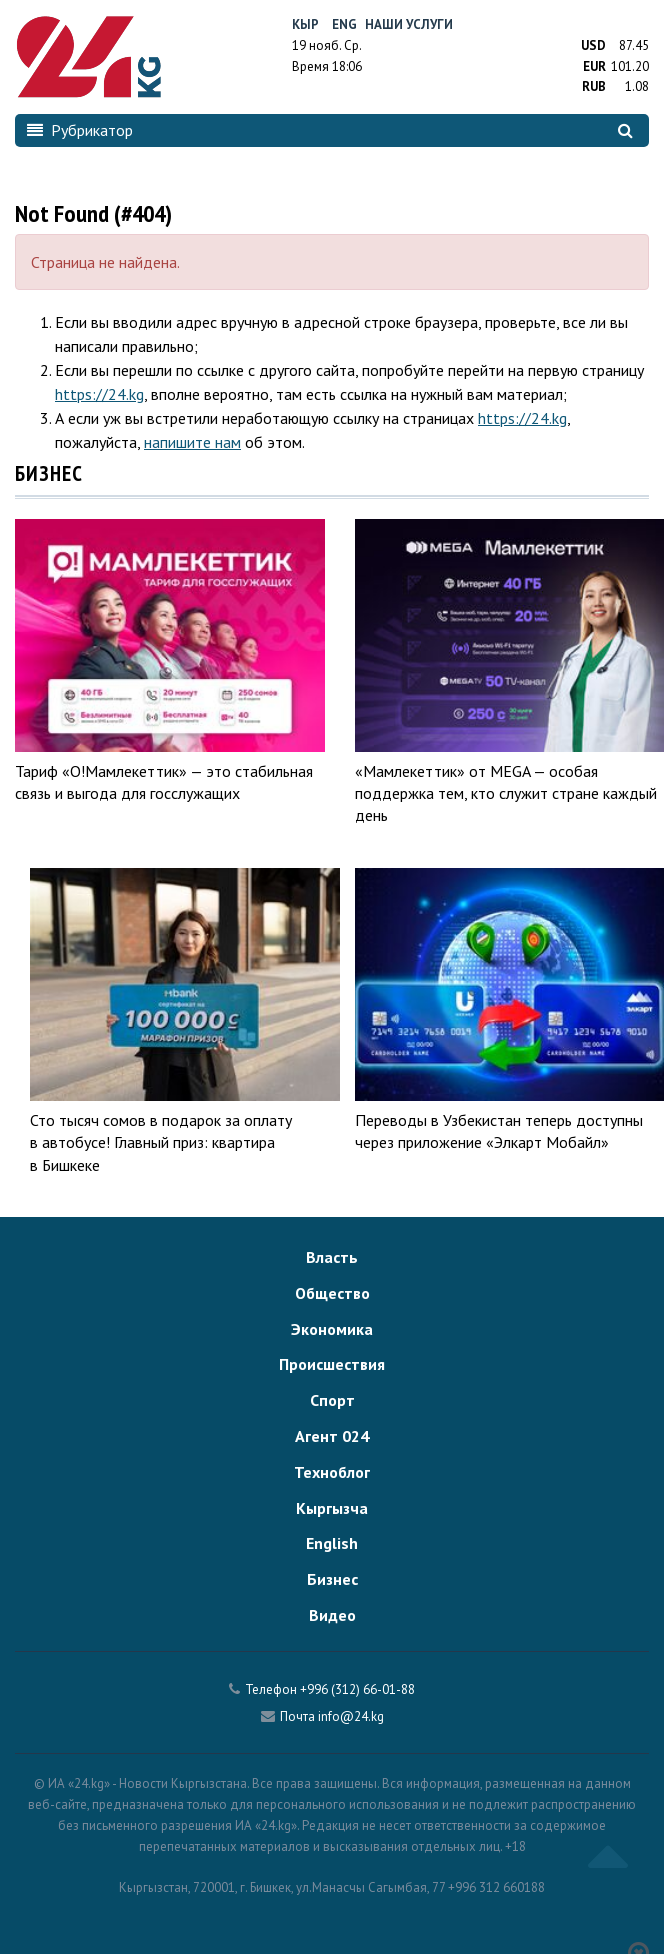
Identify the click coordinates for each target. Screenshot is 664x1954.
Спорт (332, 1400)
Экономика (332, 1329)
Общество (332, 1293)
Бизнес (332, 1579)
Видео (332, 1615)
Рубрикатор (80, 130)
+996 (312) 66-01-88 (357, 1689)
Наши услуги (409, 24)
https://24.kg (99, 394)
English (332, 1543)
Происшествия (332, 1364)
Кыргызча (332, 1508)
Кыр (305, 24)
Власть (332, 1257)
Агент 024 (332, 1436)
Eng (344, 24)
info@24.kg (351, 1716)
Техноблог (332, 1472)
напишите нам (192, 442)
